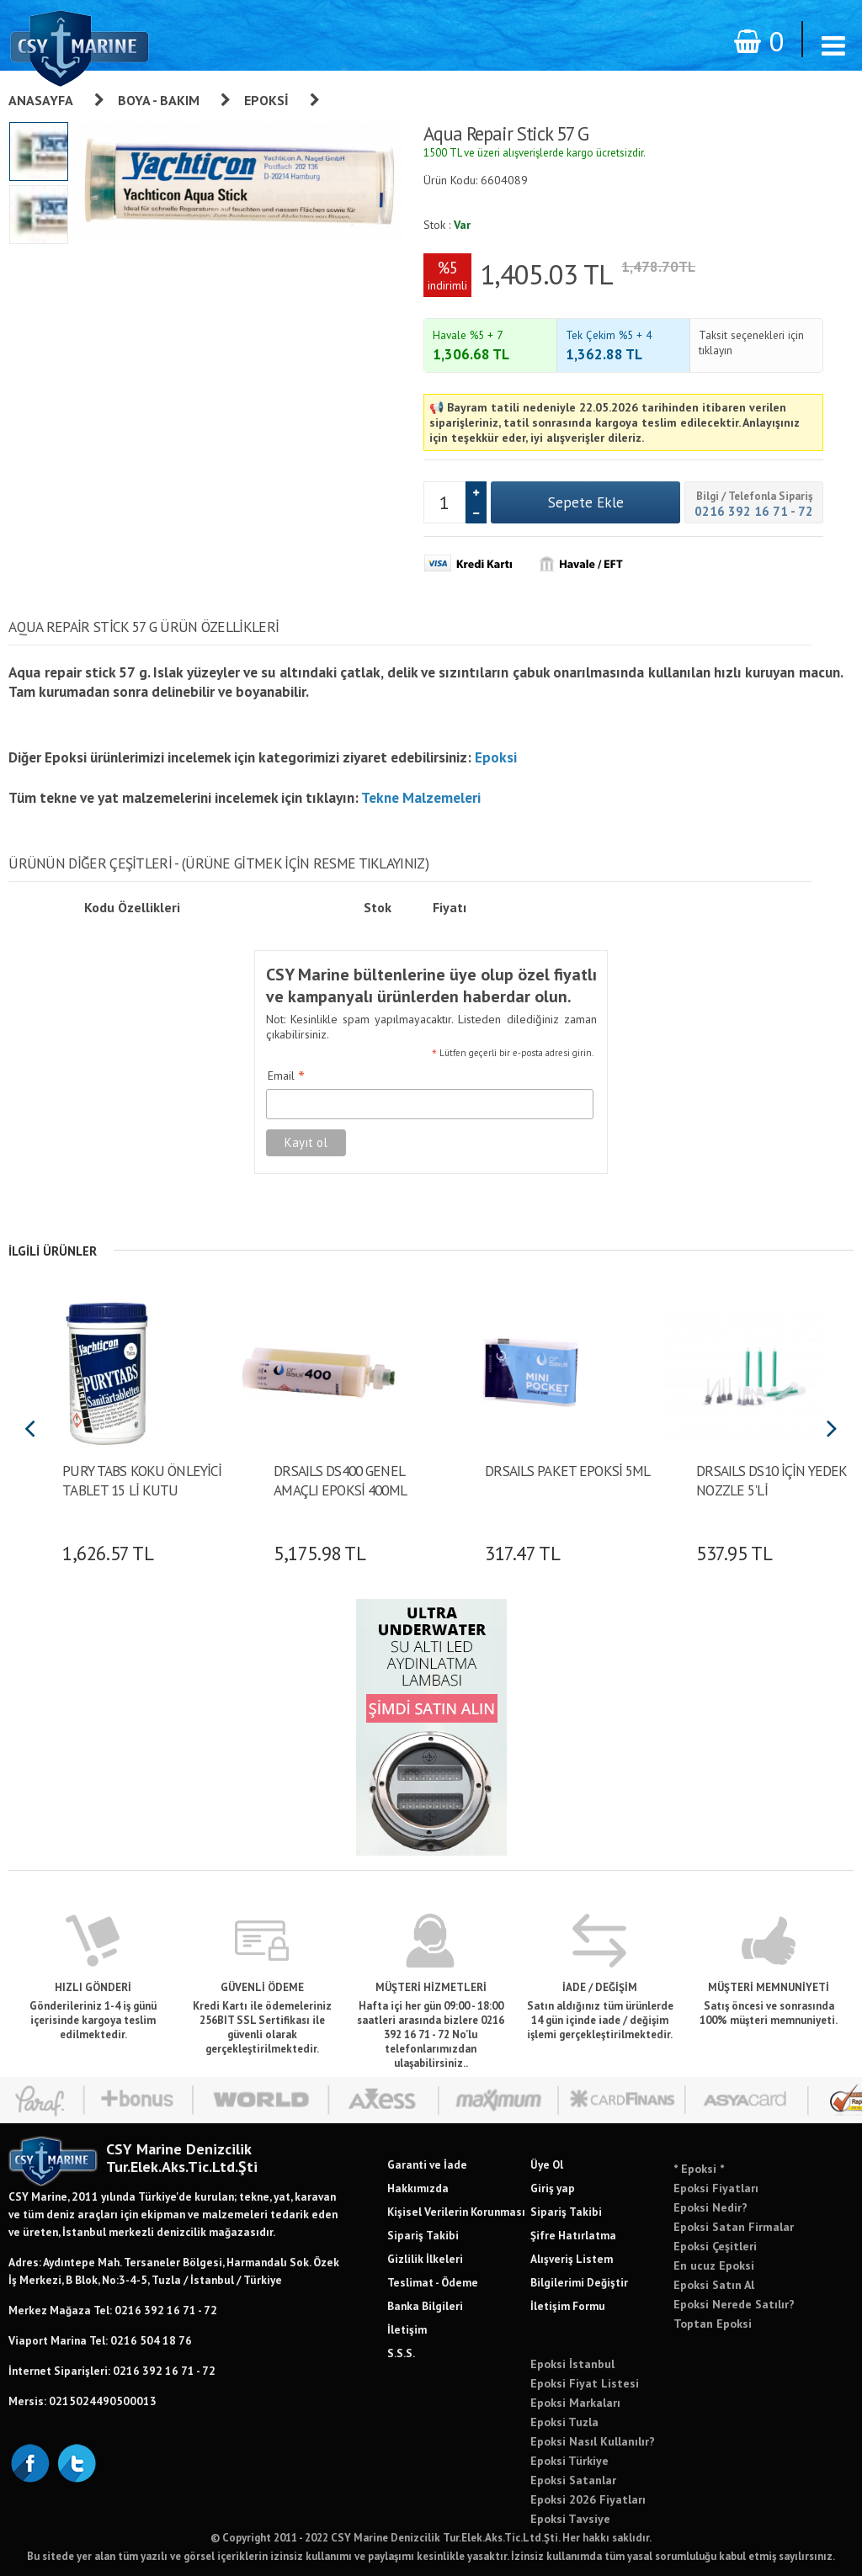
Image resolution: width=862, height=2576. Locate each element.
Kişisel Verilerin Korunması (456, 2211)
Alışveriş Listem (571, 2258)
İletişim (407, 2329)
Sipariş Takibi (423, 2235)
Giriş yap (552, 2188)
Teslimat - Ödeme (432, 2282)
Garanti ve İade (427, 2164)
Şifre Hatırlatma (573, 2235)
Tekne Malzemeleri (421, 797)
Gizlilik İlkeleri (425, 2258)
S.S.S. (401, 2353)
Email (286, 1076)
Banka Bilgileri (425, 2305)
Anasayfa (40, 100)
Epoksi (266, 100)
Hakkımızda (418, 2188)
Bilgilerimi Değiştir (579, 2282)
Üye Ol (546, 2164)
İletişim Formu (567, 2305)
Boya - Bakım (159, 100)
